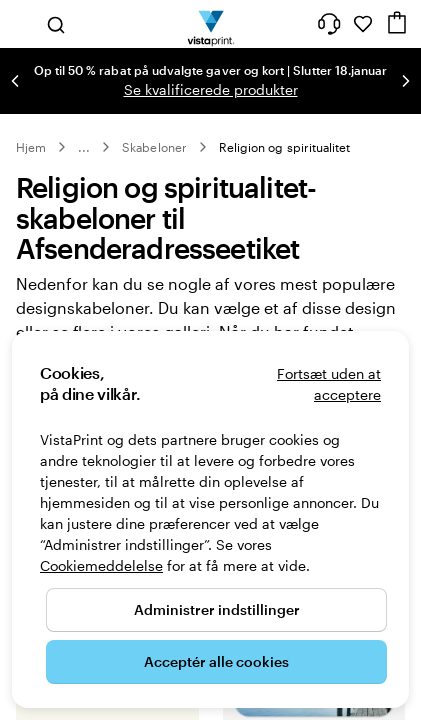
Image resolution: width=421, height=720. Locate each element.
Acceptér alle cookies (216, 661)
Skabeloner (154, 147)
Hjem (31, 147)
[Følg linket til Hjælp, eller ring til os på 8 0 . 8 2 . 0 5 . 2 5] (329, 24)
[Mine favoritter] (363, 24)
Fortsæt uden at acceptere (329, 384)
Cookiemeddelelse (101, 565)
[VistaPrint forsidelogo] (210, 24)
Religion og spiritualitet (285, 147)
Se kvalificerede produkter (211, 89)
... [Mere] (84, 147)
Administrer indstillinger (217, 609)
